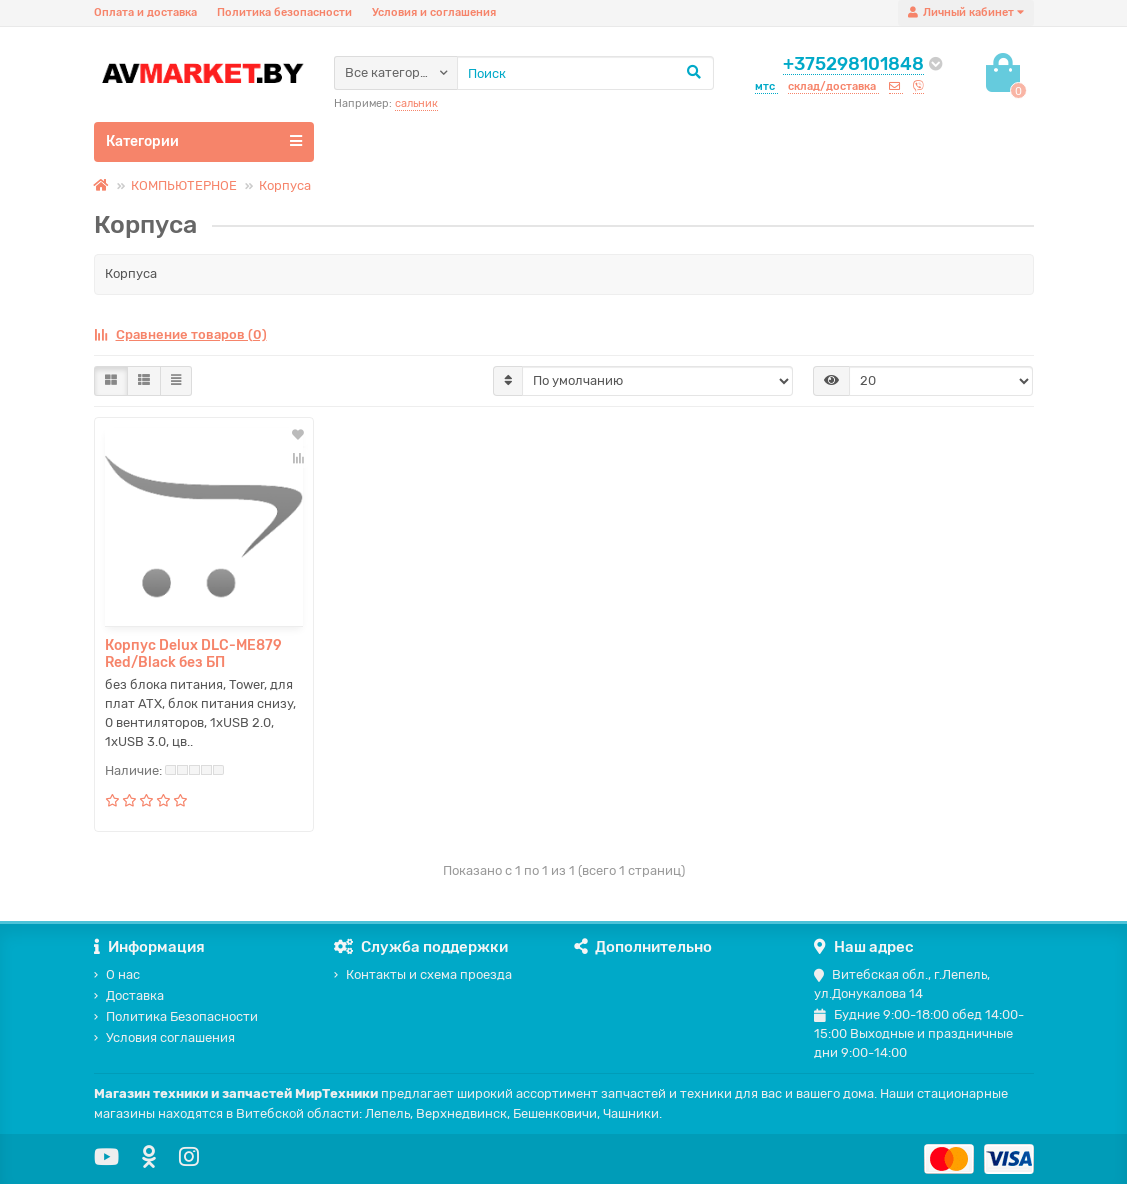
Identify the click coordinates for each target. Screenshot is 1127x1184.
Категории (204, 141)
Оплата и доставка (145, 12)
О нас (117, 974)
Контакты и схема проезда (423, 974)
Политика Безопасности (176, 1016)
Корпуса (285, 185)
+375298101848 (853, 64)
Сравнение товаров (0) (180, 334)
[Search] (585, 73)
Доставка (129, 995)
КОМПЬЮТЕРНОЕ (184, 185)
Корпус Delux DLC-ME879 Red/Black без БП (193, 654)
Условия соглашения (164, 1037)
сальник (416, 103)
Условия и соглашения (434, 12)
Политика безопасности (284, 12)
